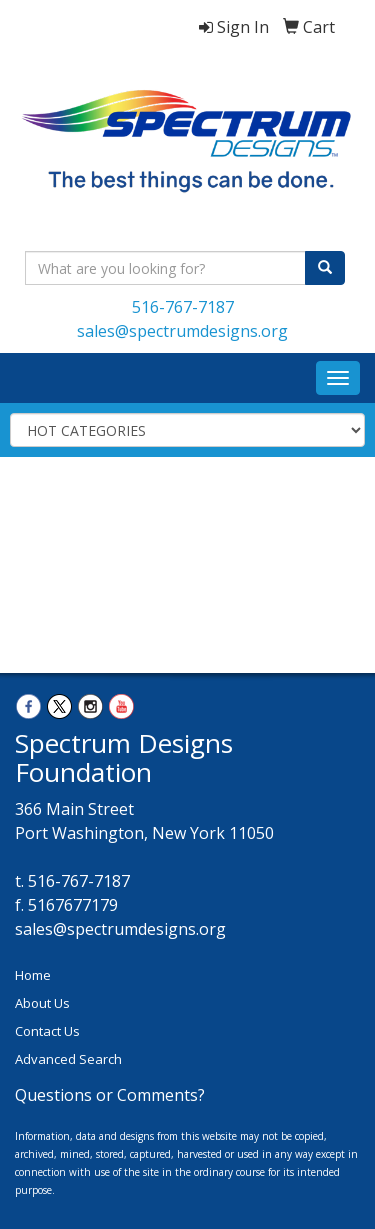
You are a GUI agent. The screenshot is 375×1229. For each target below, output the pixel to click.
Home (33, 975)
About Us (42, 1003)
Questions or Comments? (110, 1095)
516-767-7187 (183, 307)
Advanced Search (68, 1059)
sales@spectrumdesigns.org (182, 331)
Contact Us (47, 1031)
